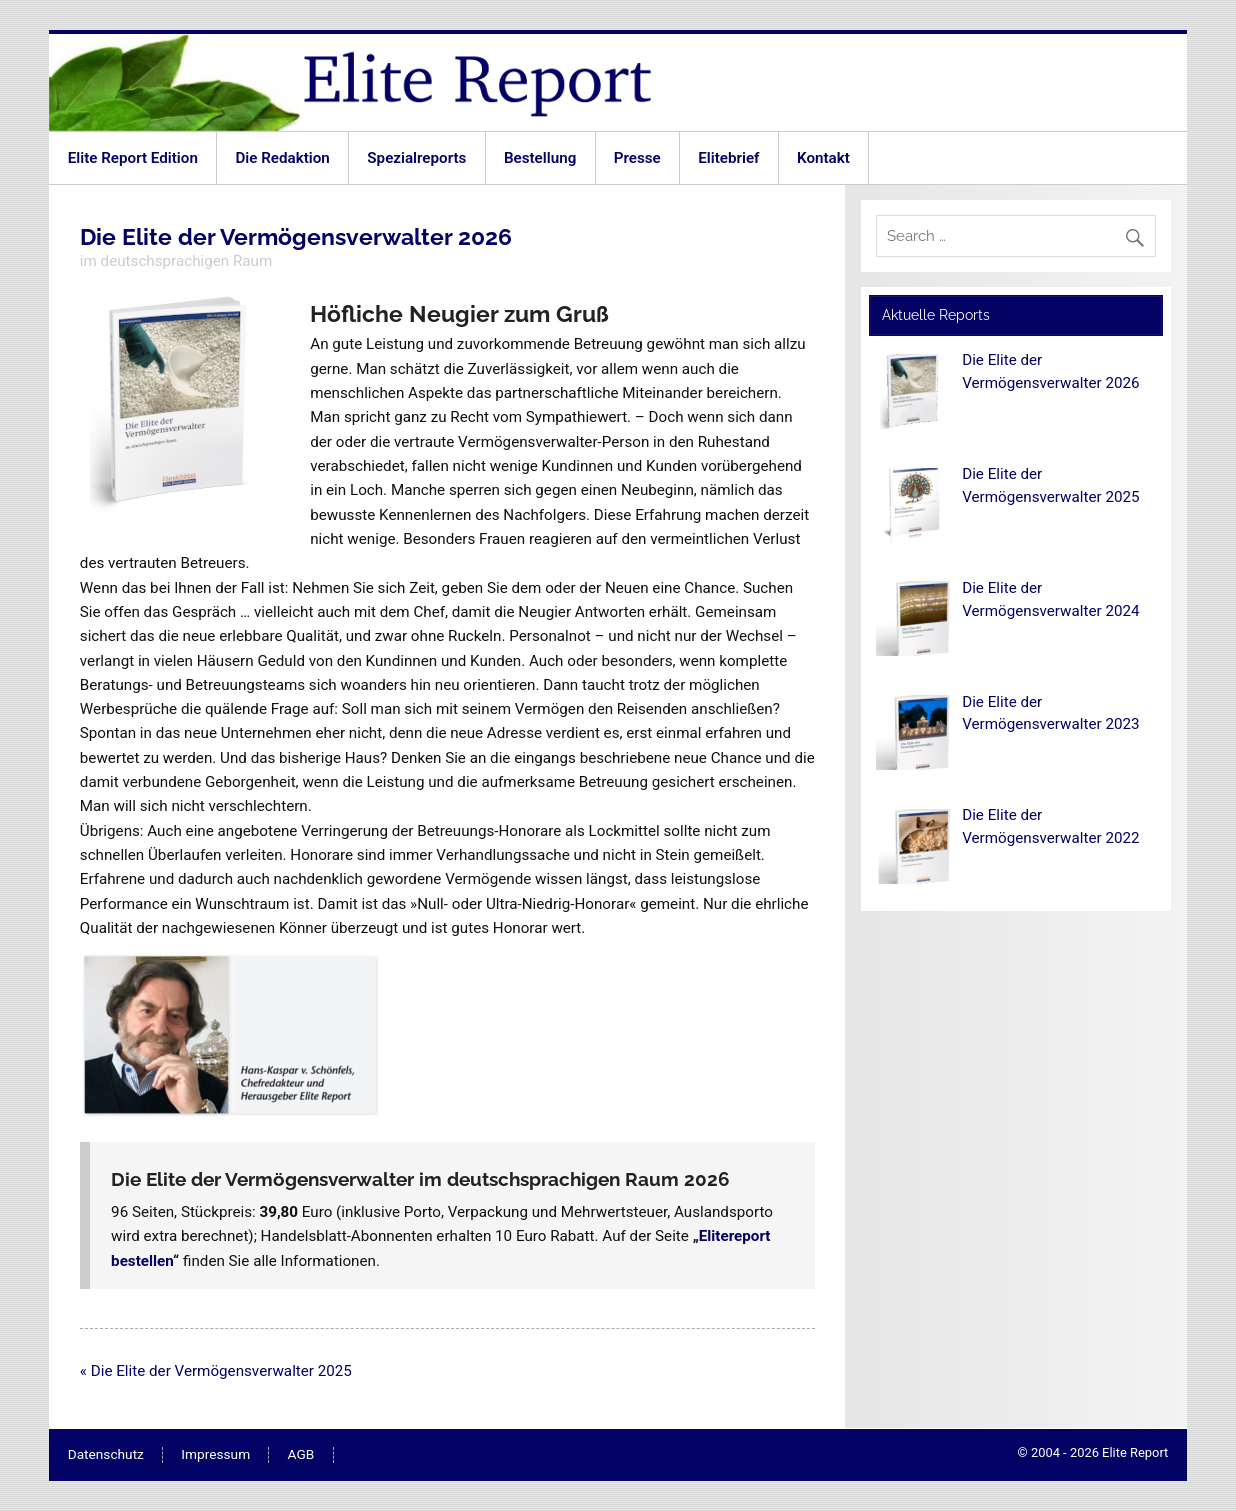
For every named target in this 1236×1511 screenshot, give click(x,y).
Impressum (215, 1455)
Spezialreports (416, 158)
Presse (637, 158)
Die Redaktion (282, 158)
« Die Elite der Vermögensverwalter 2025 (216, 1371)
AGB (301, 1455)
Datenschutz (106, 1455)
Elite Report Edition (133, 158)
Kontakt (823, 158)
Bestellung (540, 158)
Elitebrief (728, 158)
